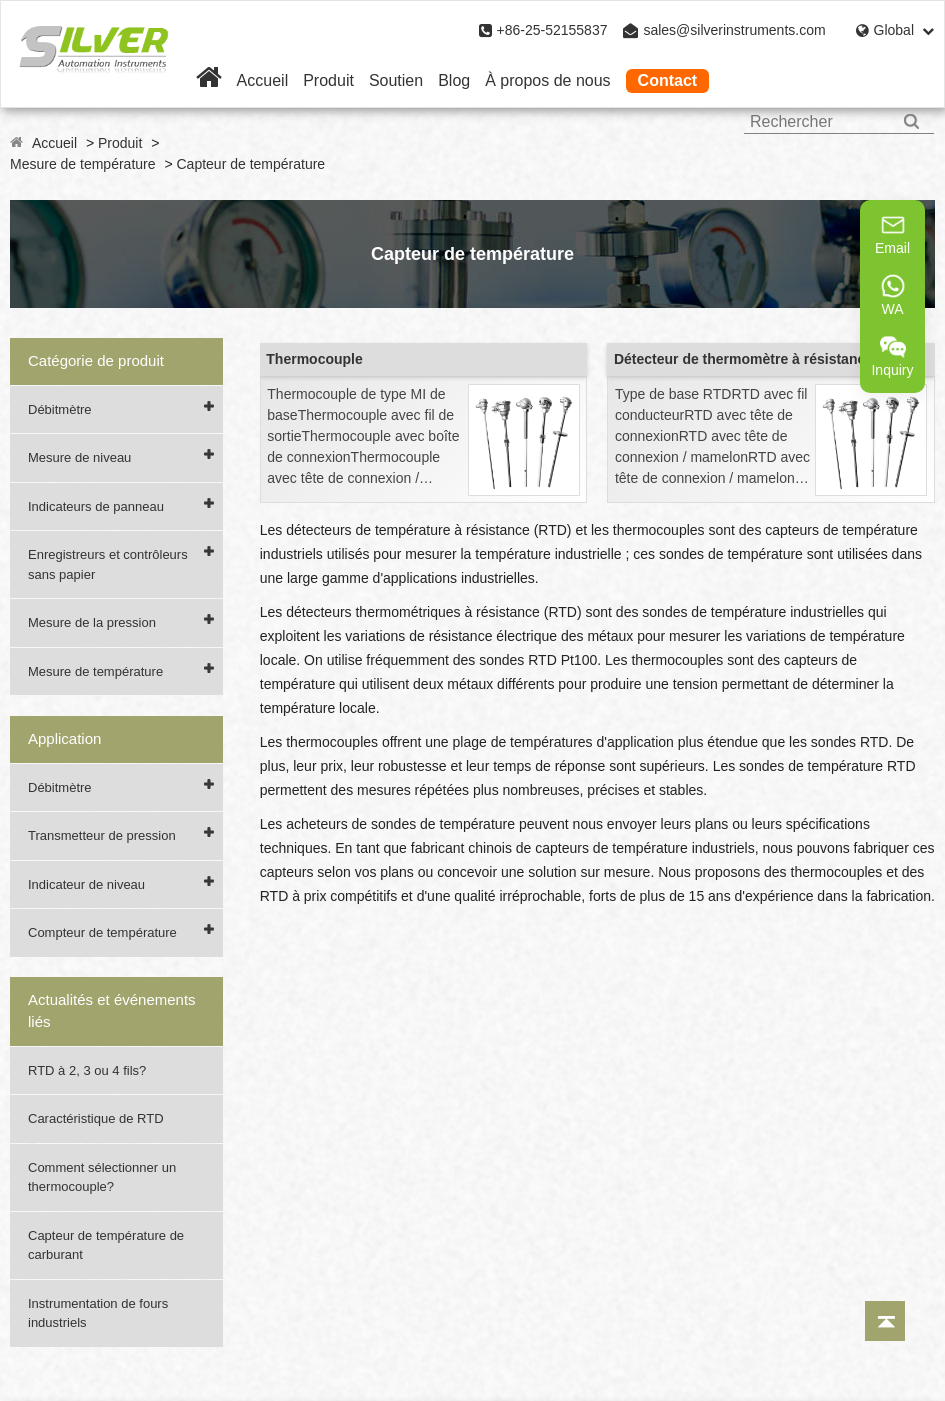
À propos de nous (547, 80)
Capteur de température (251, 164)
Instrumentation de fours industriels (98, 1313)
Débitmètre (60, 409)
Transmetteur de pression (102, 835)
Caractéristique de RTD (96, 1118)
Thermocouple (314, 359)
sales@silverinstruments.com (734, 30)
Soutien (396, 80)
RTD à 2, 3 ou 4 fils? (87, 1070)
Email (892, 234)
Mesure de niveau (79, 457)
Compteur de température (102, 932)
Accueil (263, 80)
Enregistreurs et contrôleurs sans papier (108, 564)
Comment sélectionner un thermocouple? (102, 1177)
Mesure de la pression (92, 622)
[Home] (209, 80)
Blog (454, 80)
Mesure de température (83, 164)
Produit (328, 80)
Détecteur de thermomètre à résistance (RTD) (764, 359)
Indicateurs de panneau (96, 506)
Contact (668, 80)
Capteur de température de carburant (106, 1245)
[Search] (911, 121)
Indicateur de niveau (86, 884)
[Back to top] (885, 1321)
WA (893, 295)
